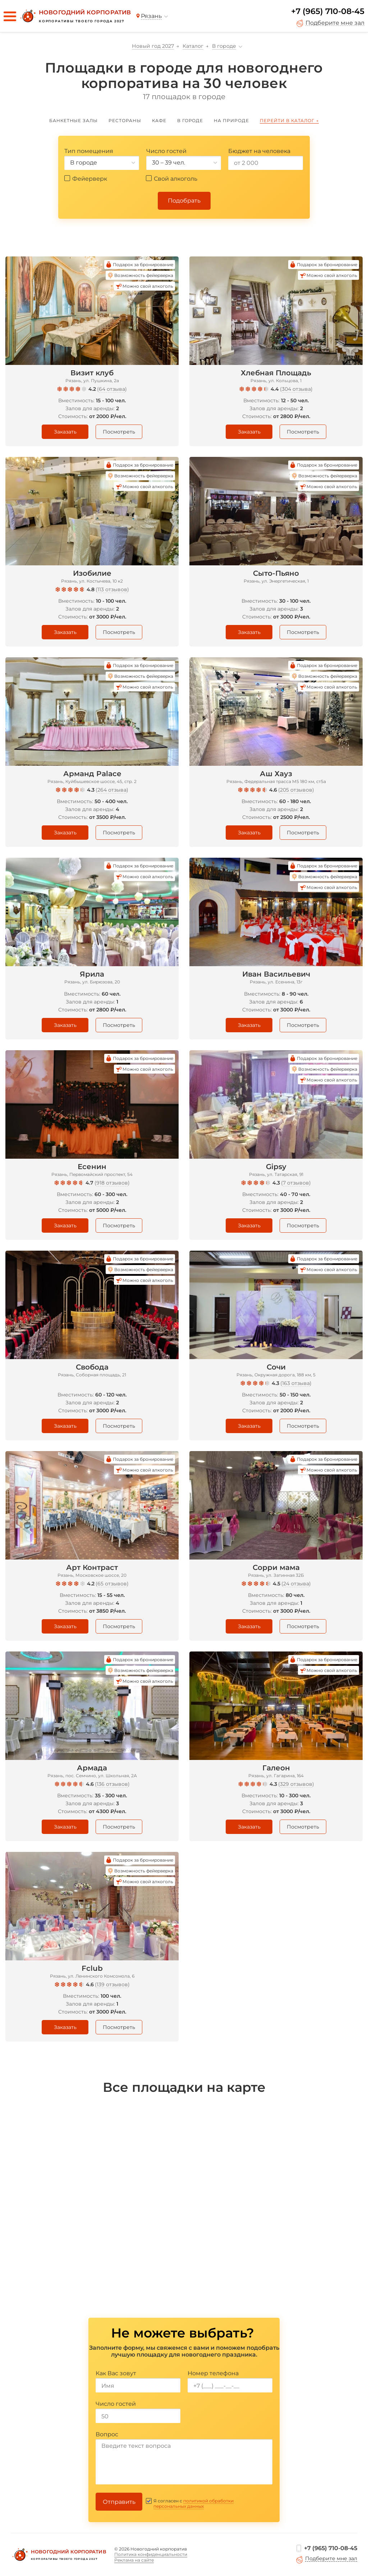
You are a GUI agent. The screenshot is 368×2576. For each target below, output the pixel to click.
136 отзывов (112, 1784)
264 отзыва (111, 790)
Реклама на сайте (134, 2560)
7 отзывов (296, 1183)
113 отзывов (112, 589)
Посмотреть (119, 431)
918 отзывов (112, 1183)
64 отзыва (112, 389)
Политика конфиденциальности (150, 2554)
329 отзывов (296, 1784)
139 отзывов (112, 1984)
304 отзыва (296, 389)
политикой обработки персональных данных (193, 2503)
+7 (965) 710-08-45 (327, 11)
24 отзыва (296, 1583)
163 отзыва (296, 1383)
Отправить (119, 2501)
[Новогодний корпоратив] (75, 16)
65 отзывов (112, 1583)
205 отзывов (296, 790)
